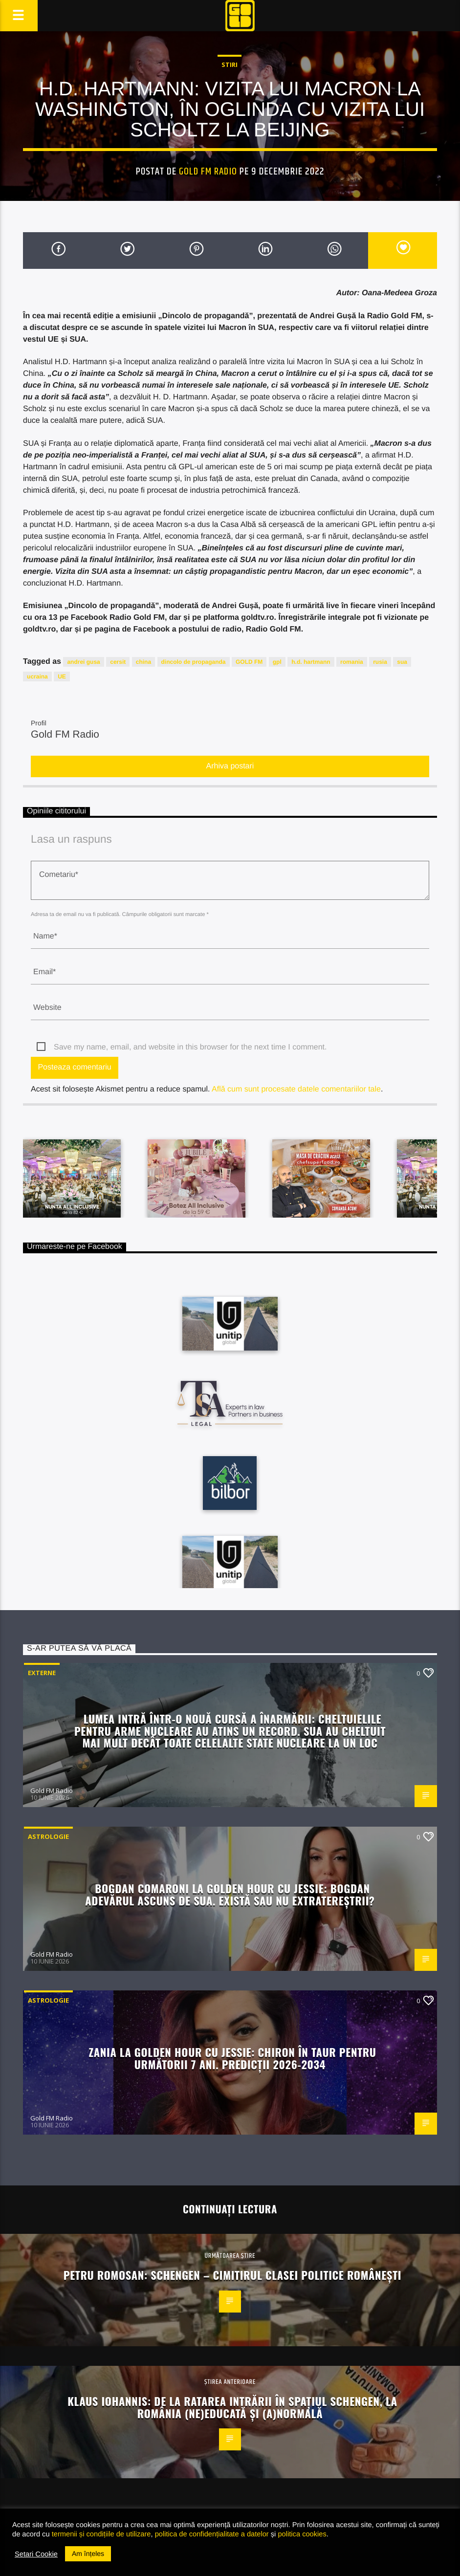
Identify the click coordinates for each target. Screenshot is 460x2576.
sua (402, 661)
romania (351, 661)
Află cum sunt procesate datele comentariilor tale (296, 1089)
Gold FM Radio (208, 171)
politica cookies (302, 2534)
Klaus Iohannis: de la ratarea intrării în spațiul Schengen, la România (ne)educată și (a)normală (232, 2407)
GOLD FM (249, 661)
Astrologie (48, 1836)
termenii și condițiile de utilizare (101, 2534)
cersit (118, 661)
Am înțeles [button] (88, 2553)
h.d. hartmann (310, 661)
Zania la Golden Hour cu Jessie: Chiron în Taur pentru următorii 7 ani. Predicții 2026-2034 (232, 2058)
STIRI (229, 64)
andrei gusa (83, 661)
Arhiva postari (230, 766)
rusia (380, 661)
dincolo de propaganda (193, 661)
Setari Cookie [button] (36, 2554)
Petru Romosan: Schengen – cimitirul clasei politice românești (233, 2275)
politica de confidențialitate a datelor (212, 2534)
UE (62, 676)
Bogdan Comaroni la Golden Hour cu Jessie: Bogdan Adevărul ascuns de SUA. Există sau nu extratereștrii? (229, 1894)
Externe (42, 1672)
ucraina (37, 676)
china (143, 661)
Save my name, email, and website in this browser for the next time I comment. (190, 1047)
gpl (277, 661)
